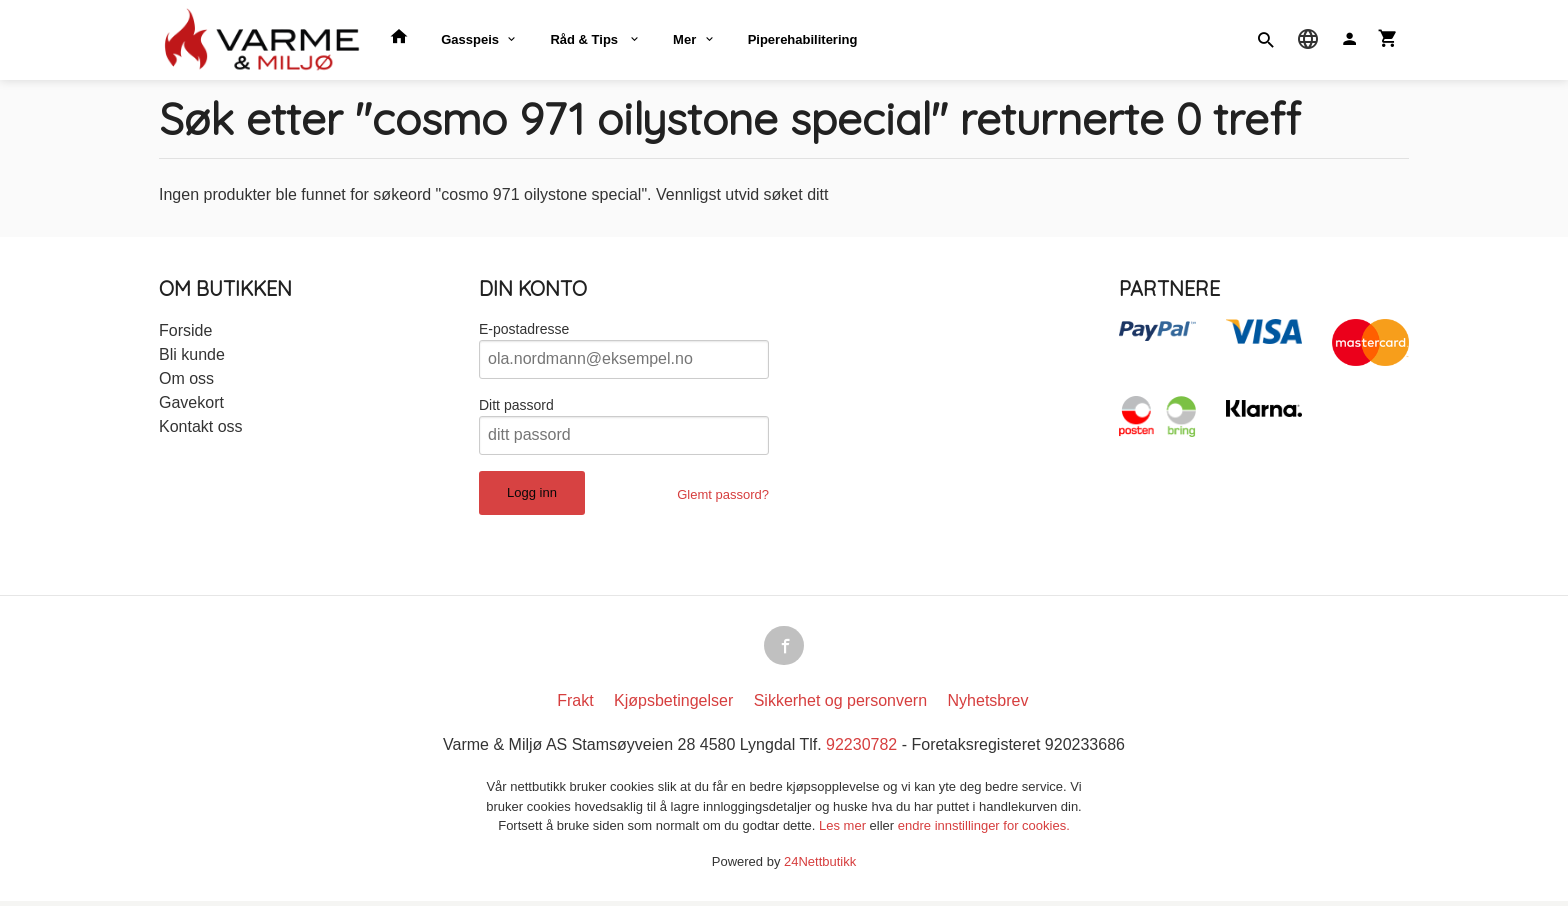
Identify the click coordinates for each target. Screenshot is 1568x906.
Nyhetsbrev (988, 705)
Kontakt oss (201, 426)
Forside (185, 330)
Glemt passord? (723, 494)
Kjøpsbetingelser (673, 705)
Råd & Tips (585, 39)
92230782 (861, 749)
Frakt (575, 705)
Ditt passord (516, 405)
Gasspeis (470, 39)
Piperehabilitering (803, 39)
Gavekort (191, 402)
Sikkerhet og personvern (840, 705)
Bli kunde (192, 354)
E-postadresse (524, 329)
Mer (684, 39)
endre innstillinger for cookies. (984, 830)
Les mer (844, 830)
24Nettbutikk (820, 865)
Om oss (186, 378)
